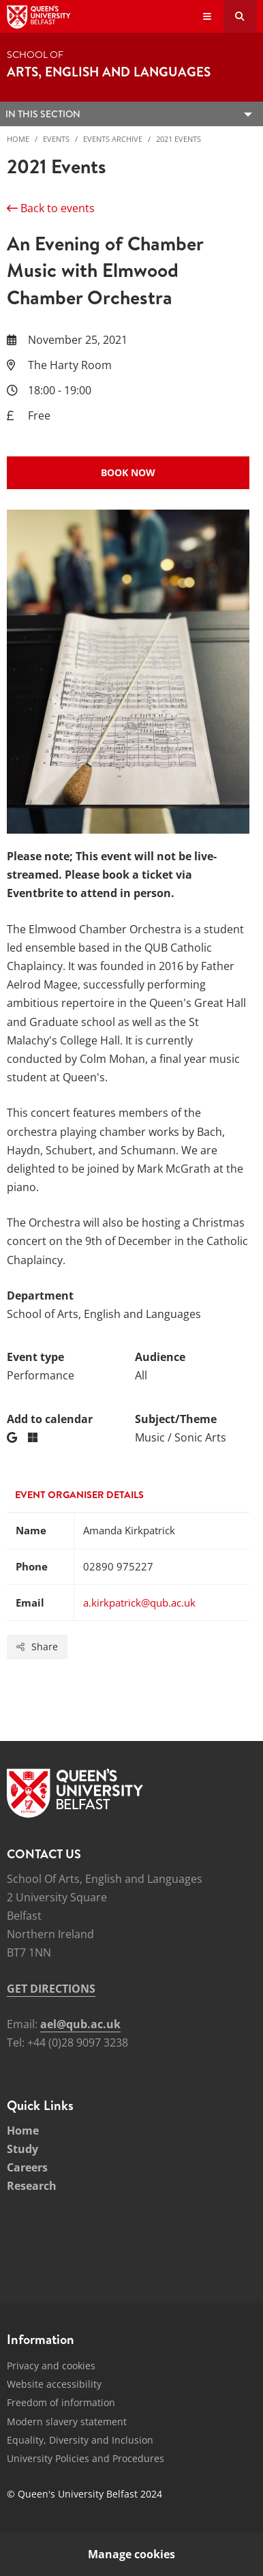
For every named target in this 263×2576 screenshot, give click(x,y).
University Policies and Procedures (85, 2458)
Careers (27, 2167)
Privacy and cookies (51, 2365)
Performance (40, 1375)
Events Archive (112, 139)
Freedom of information (61, 2402)
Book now (128, 472)
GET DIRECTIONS (51, 1988)
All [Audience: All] (141, 1375)
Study (22, 2148)
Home (18, 139)
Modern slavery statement (67, 2421)
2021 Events (178, 139)
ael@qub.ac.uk (80, 2024)
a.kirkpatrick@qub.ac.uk (139, 1602)
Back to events (51, 208)
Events (56, 139)
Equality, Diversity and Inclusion (80, 2439)
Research (32, 2185)
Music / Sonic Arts (180, 1437)
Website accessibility (54, 2383)
